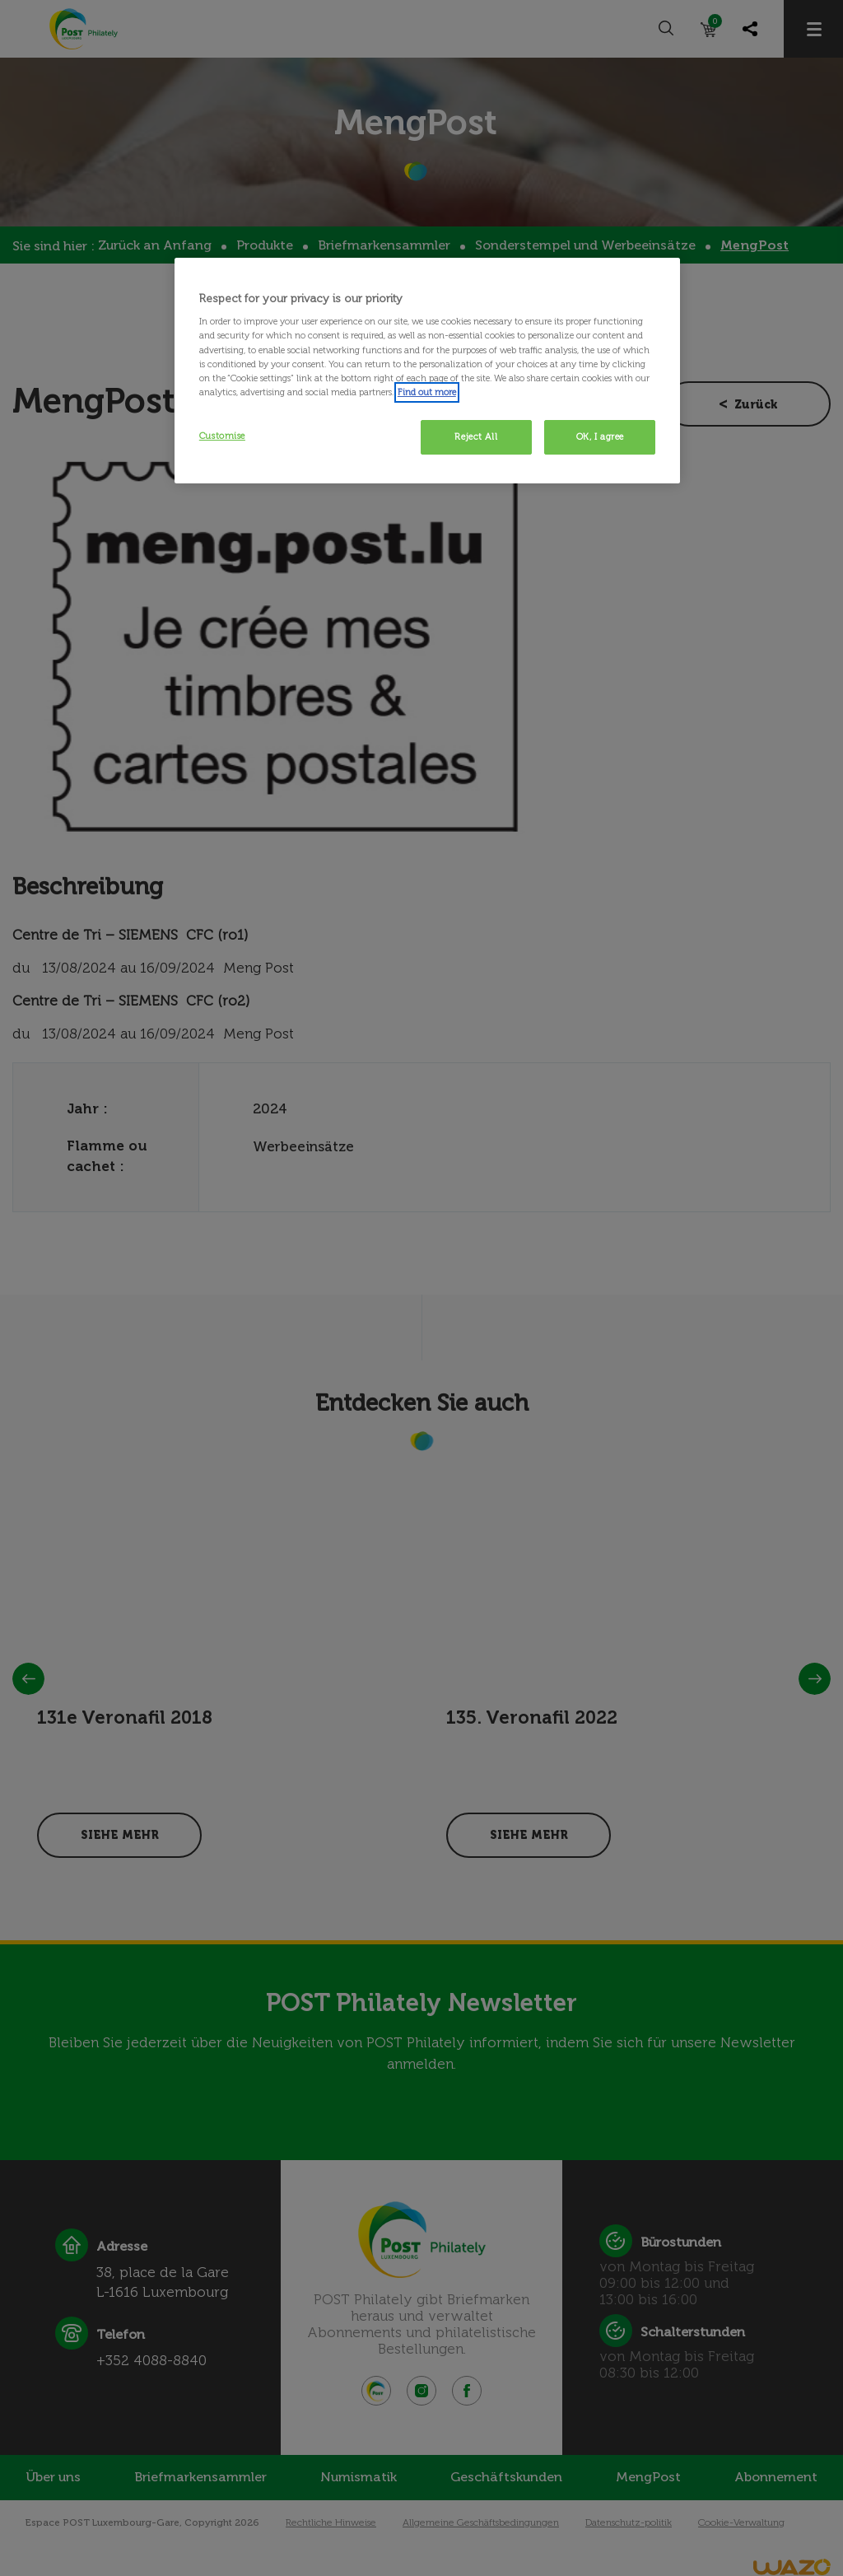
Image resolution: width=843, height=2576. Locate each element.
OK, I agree (600, 436)
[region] (427, 370)
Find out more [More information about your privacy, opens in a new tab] (427, 392)
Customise (222, 435)
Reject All (475, 436)
